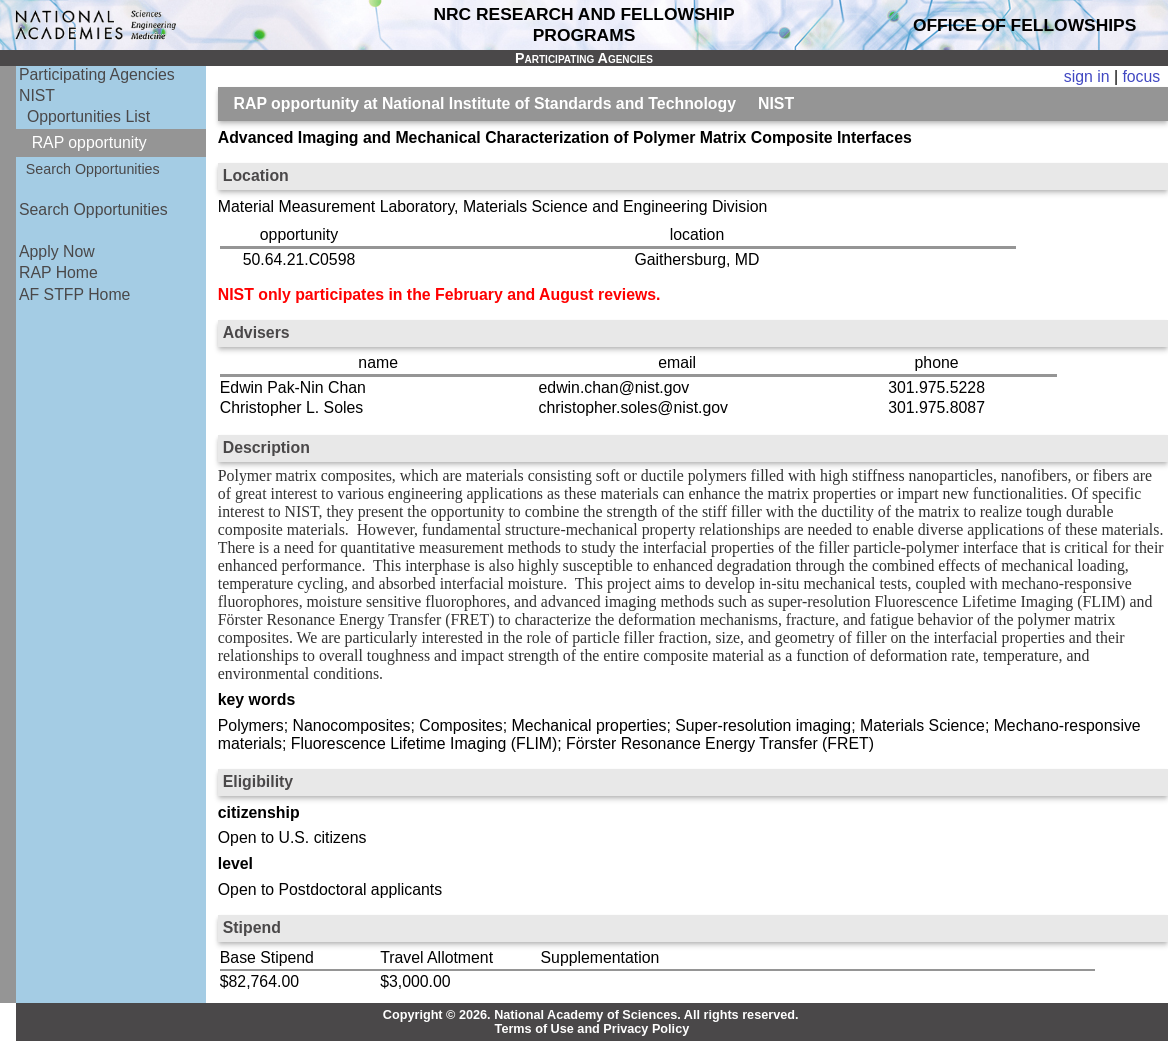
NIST (37, 95)
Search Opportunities (93, 169)
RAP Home (58, 272)
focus (1141, 76)
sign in (1087, 76)
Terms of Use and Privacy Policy (592, 1029)
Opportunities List (88, 116)
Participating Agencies (97, 74)
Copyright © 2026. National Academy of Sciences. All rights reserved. (591, 1015)
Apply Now (57, 251)
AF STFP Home (74, 294)
